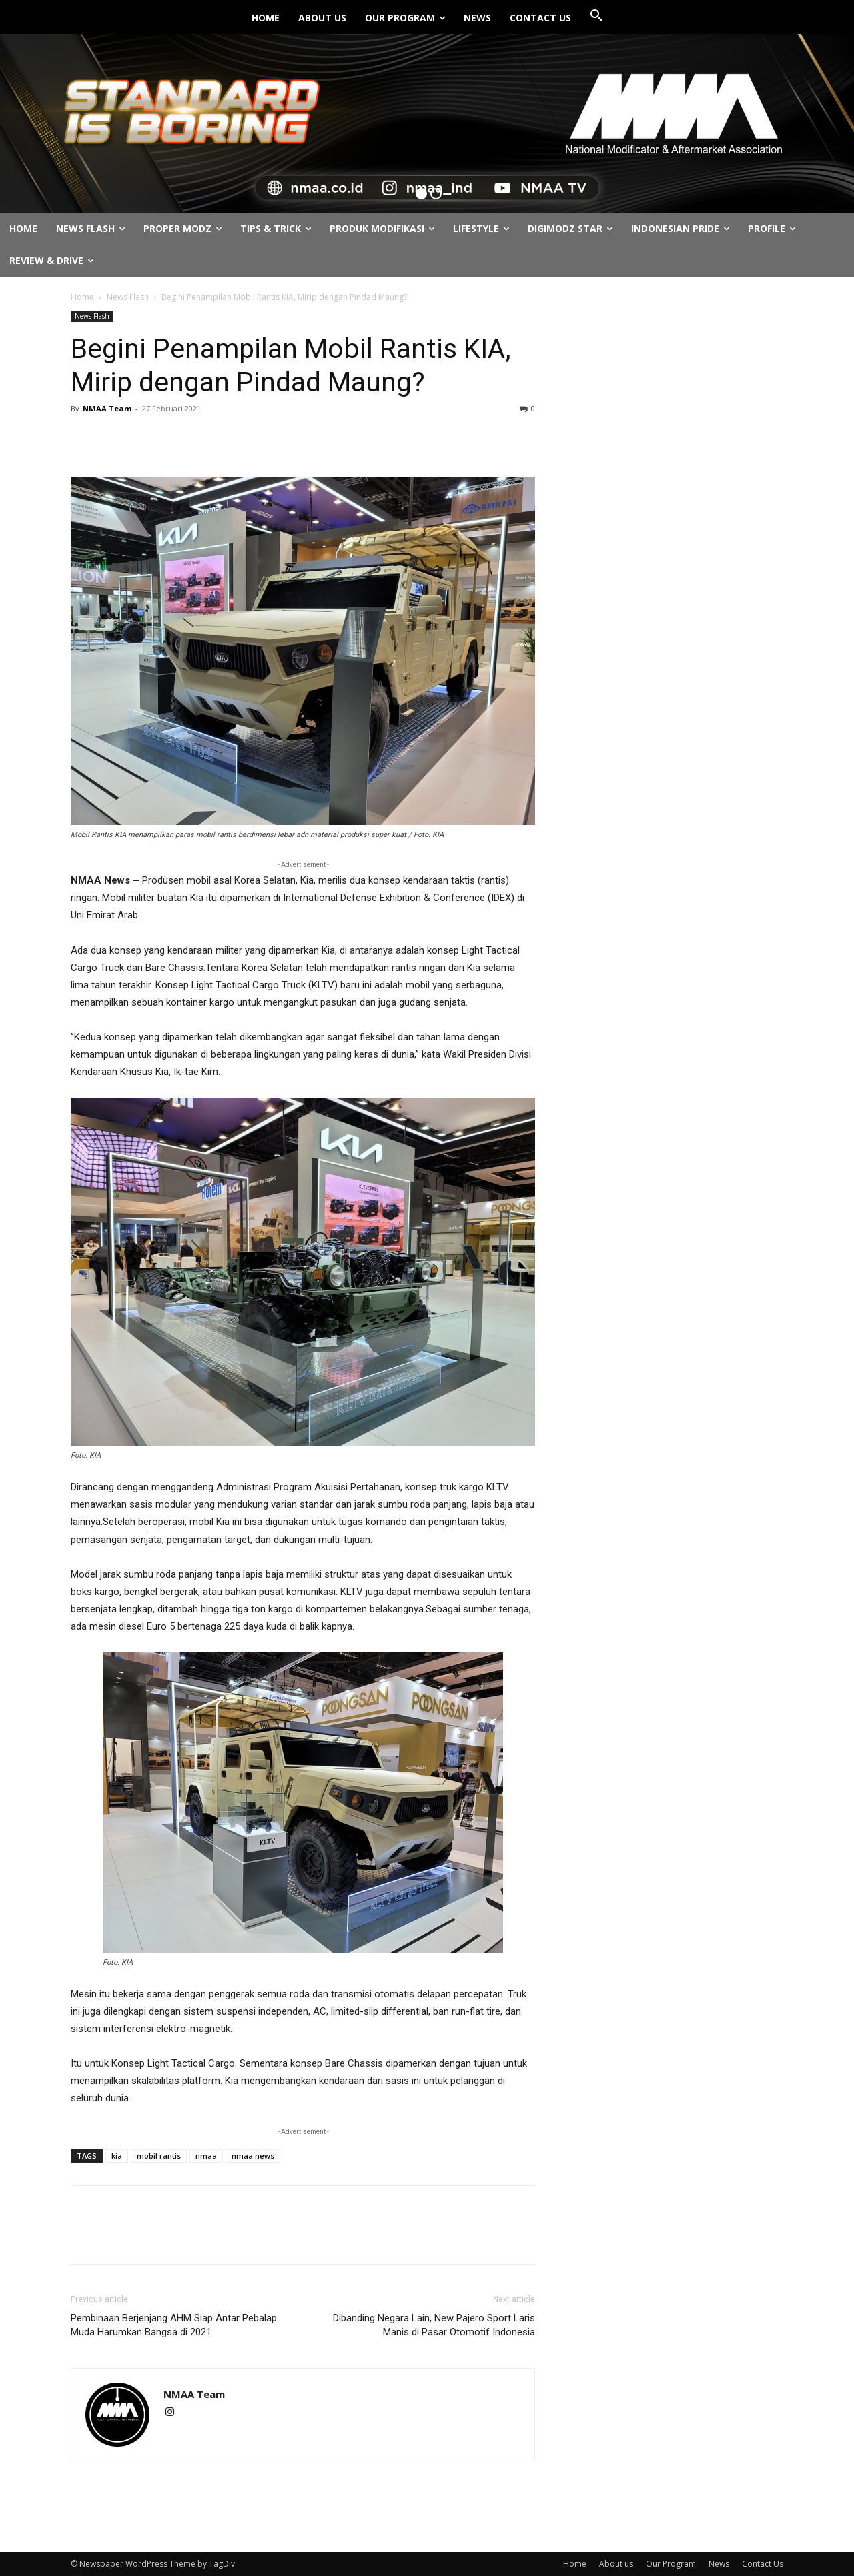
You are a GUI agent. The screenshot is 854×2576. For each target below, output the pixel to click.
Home (82, 297)
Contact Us (762, 2563)
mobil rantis (159, 2156)
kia (116, 2156)
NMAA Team (107, 408)
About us (616, 2563)
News (719, 2563)
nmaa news (253, 2156)
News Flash (128, 297)
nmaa (206, 2156)
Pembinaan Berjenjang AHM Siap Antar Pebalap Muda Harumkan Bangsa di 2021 (174, 2325)
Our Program (671, 2563)
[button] (596, 16)
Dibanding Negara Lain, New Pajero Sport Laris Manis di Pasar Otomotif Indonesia (434, 2325)
